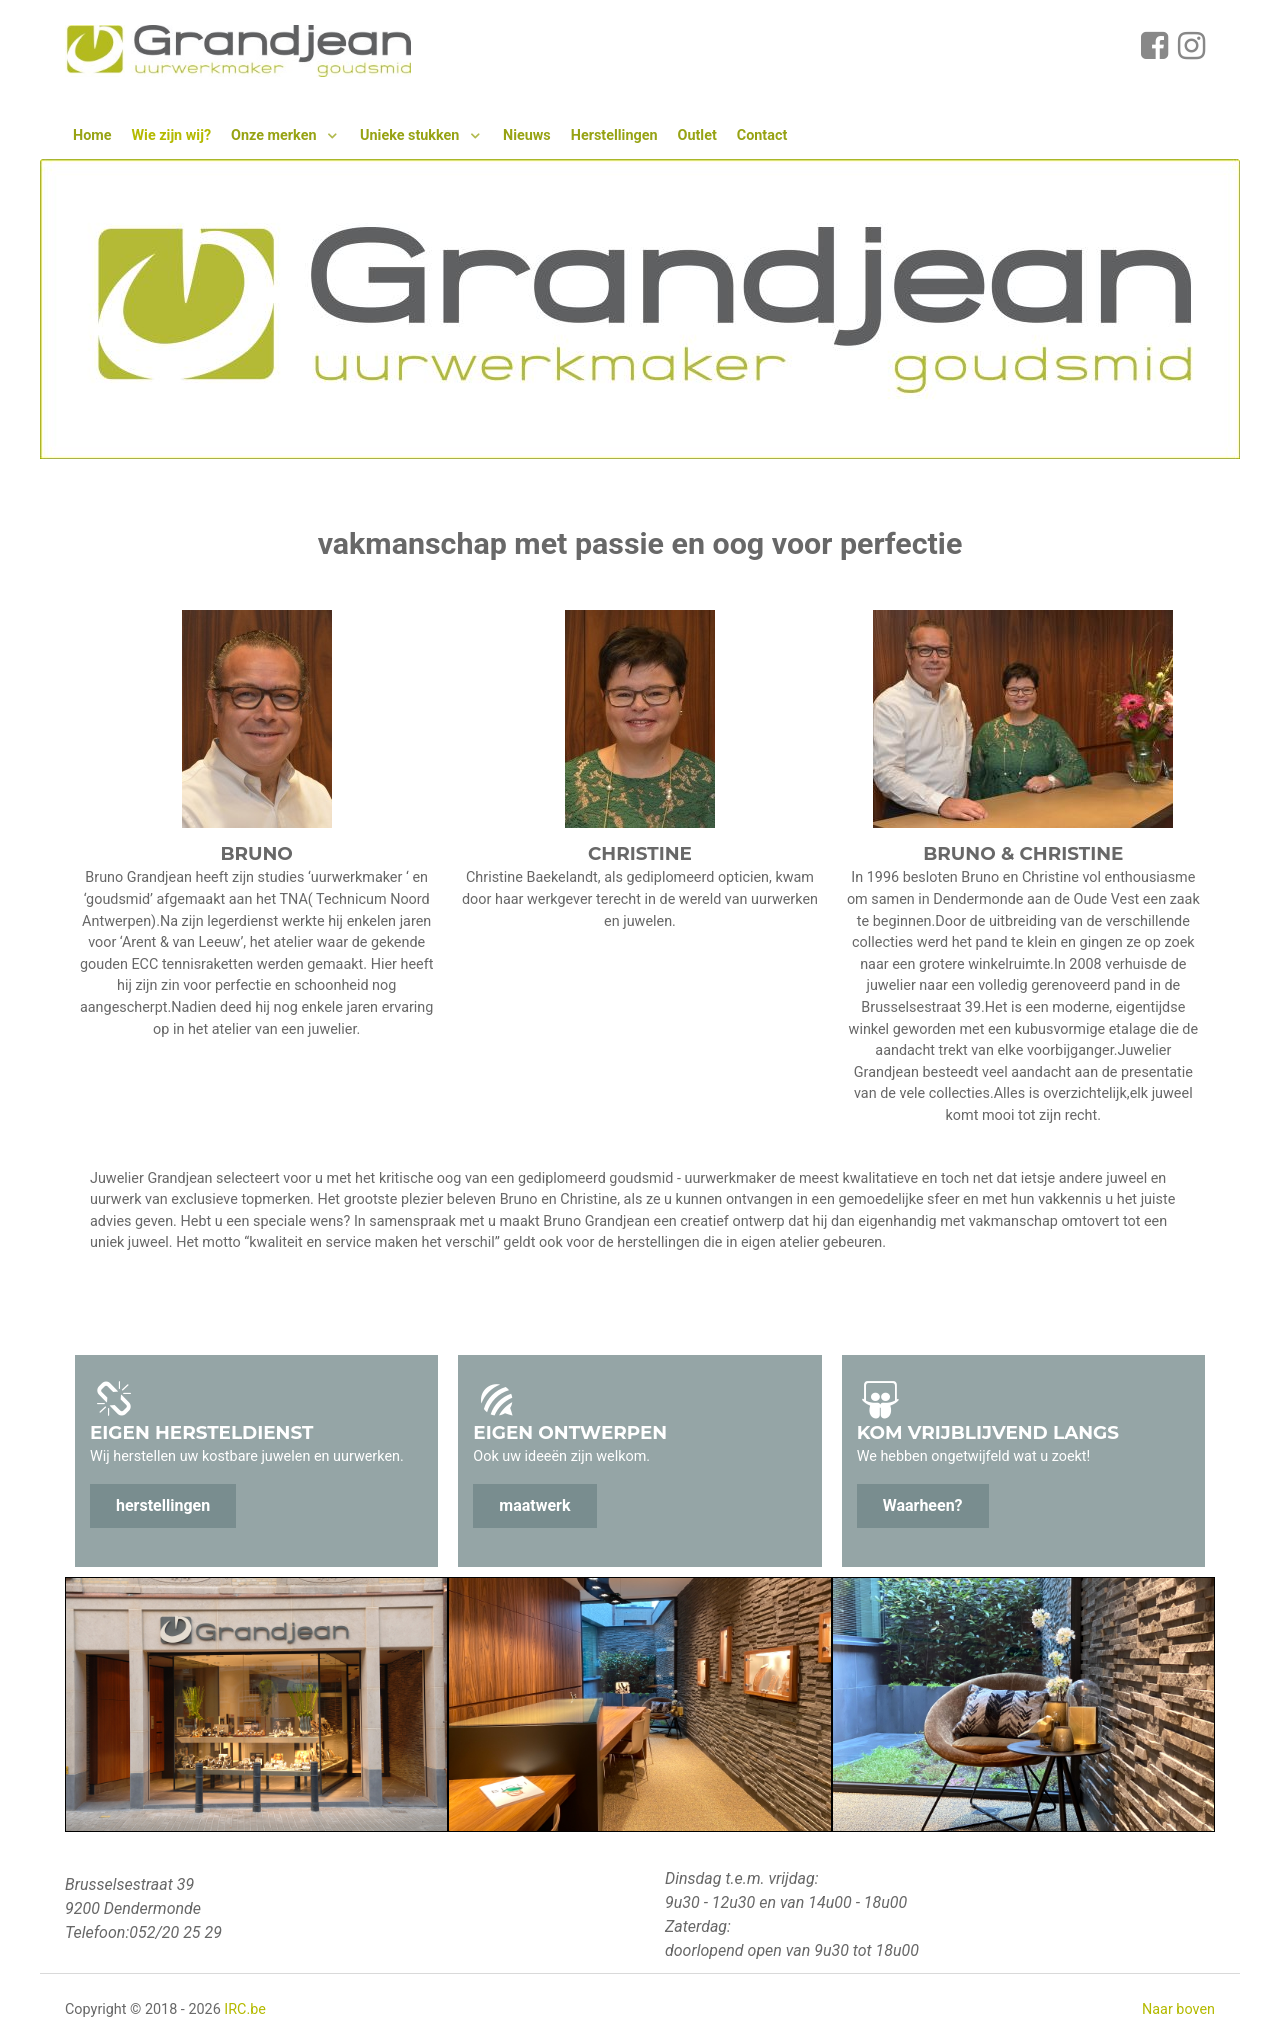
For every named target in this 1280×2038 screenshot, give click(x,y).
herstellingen (163, 1505)
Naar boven (1178, 2009)
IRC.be (245, 2009)
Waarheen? (923, 1505)
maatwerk (534, 1505)
